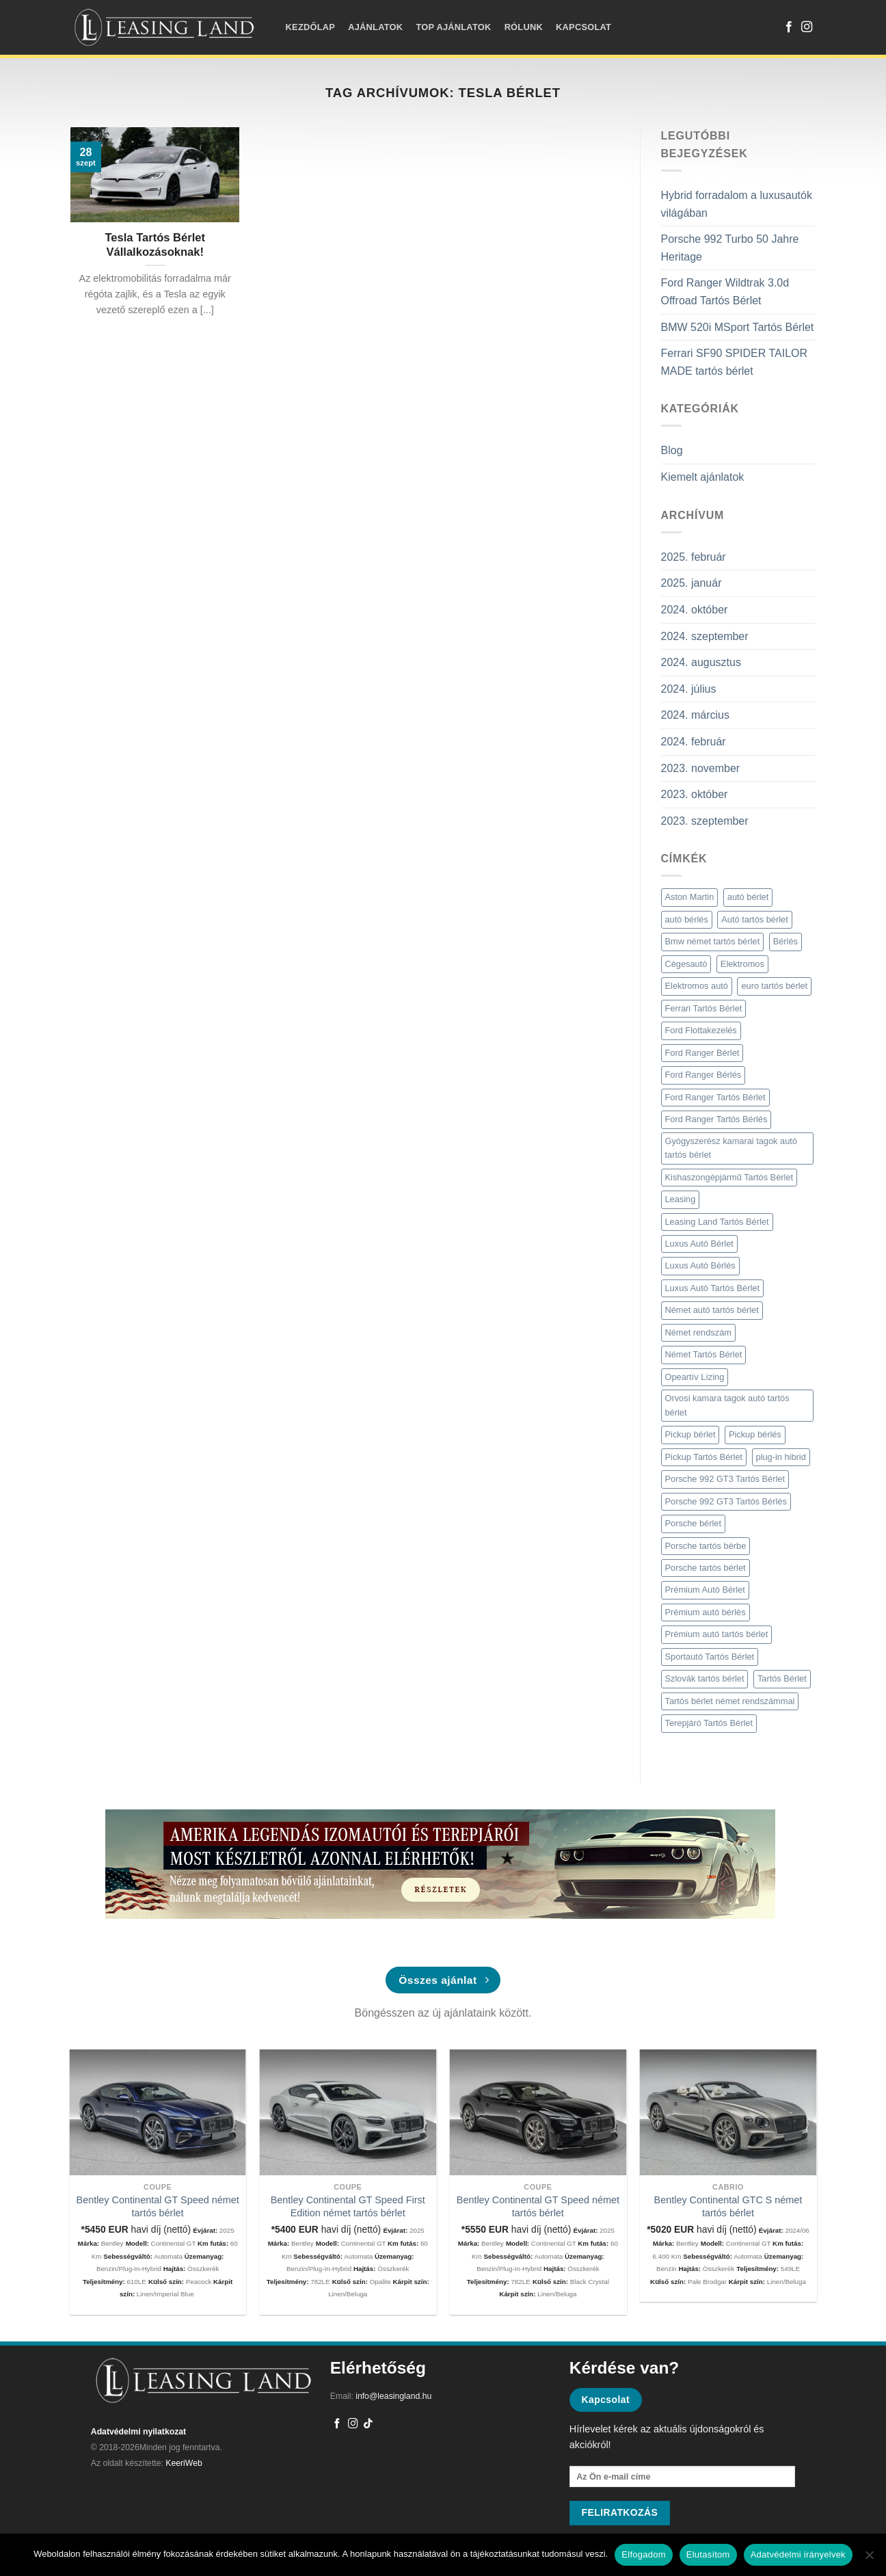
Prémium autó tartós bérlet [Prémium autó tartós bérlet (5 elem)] (716, 1634)
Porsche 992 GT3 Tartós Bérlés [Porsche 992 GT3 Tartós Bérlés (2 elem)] (726, 1501)
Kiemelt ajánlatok (702, 477)
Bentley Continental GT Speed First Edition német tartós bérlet (348, 2206)
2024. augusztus (701, 662)
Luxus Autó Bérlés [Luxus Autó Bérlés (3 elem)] (700, 1265)
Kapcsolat (583, 27)
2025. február (693, 557)
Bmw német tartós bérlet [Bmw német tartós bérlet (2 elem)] (712, 941)
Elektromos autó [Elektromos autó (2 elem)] (696, 986)
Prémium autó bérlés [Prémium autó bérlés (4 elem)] (705, 1612)
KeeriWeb (183, 2463)
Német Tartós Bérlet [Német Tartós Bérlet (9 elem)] (703, 1354)
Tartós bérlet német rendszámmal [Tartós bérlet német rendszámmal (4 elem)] (730, 1701)
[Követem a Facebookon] (788, 27)
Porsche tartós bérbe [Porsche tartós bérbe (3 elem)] (706, 1546)
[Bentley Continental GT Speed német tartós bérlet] (157, 2112)
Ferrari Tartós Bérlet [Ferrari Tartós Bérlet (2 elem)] (703, 1008)
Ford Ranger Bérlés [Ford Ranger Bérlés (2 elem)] (703, 1075)
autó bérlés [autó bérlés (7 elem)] (686, 919)
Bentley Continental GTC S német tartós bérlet (728, 2206)
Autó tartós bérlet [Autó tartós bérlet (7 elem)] (754, 919)
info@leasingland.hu (393, 2396)
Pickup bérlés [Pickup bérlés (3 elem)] (755, 1434)
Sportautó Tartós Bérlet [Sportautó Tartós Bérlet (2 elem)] (710, 1656)
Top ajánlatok (453, 27)
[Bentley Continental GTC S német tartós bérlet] (728, 2112)
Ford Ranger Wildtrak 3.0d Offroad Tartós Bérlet (725, 291)
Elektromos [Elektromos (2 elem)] (742, 964)
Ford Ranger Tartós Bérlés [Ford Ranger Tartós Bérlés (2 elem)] (716, 1119)
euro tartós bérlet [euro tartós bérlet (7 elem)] (774, 986)
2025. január (691, 583)
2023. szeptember (705, 821)
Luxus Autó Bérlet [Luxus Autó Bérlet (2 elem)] (699, 1243)
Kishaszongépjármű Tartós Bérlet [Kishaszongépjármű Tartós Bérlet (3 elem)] (729, 1177)
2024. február (693, 741)
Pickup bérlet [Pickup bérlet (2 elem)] (690, 1434)
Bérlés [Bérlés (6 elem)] (785, 941)
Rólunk (524, 27)
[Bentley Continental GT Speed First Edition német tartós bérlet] (347, 2112)
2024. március (695, 715)
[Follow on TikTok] (368, 2424)
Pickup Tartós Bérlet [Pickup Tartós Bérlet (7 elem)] (704, 1457)
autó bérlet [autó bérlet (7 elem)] (747, 897)
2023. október (694, 794)
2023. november (700, 768)
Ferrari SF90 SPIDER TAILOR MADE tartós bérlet (734, 362)
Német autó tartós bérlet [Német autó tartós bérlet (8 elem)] (712, 1310)
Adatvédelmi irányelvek (798, 2554)
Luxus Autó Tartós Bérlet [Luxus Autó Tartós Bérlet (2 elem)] (712, 1288)
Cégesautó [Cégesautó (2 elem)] (686, 964)
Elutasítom (708, 2554)
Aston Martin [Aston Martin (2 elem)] (689, 897)
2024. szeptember (705, 636)
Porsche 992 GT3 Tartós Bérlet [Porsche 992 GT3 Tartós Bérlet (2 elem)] (725, 1479)
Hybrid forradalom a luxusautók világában (736, 204)
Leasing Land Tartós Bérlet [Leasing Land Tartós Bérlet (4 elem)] (717, 1222)
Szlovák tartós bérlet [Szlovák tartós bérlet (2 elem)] (704, 1678)
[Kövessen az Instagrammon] (806, 27)
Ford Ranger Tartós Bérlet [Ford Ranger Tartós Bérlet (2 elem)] (715, 1097)
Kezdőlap (310, 27)
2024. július (688, 689)
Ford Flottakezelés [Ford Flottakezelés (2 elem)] (701, 1030)
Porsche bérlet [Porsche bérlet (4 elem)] (693, 1523)
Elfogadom (643, 2554)
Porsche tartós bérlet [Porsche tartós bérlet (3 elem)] (705, 1568)
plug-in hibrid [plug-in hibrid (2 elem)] (781, 1457)
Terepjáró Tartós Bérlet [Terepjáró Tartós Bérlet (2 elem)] (709, 1723)
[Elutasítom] (869, 2559)
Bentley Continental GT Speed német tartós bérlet (158, 2206)
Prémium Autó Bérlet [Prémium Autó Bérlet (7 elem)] (705, 1589)
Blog (672, 450)
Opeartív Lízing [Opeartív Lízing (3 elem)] (695, 1377)
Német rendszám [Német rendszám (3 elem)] (698, 1332)
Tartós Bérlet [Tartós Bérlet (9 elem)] (782, 1678)
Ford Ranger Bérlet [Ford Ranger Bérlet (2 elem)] (702, 1053)
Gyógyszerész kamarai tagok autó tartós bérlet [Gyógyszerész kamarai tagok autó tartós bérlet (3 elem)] (731, 1148)
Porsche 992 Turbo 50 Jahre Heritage (730, 248)
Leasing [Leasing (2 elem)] (680, 1199)
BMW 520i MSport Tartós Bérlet (737, 327)
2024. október (694, 609)
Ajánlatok (375, 27)
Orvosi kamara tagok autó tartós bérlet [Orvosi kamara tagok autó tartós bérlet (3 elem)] (727, 1405)
